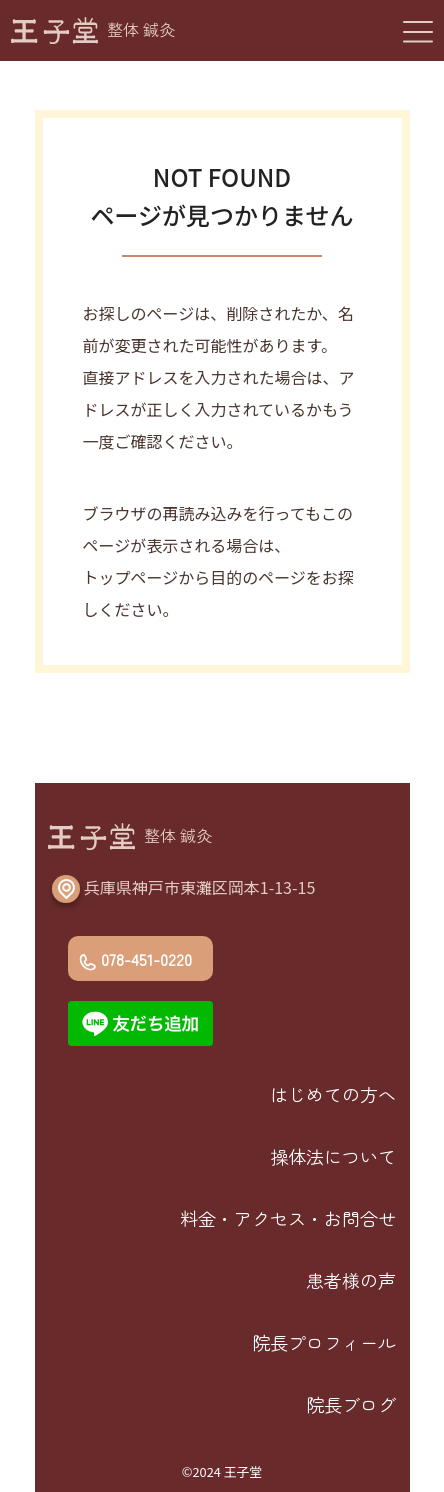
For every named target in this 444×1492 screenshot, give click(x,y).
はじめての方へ (333, 1094)
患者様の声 (351, 1280)
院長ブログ (351, 1404)
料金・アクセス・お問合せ (288, 1218)
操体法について (333, 1156)
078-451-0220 (146, 959)
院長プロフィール (324, 1342)
